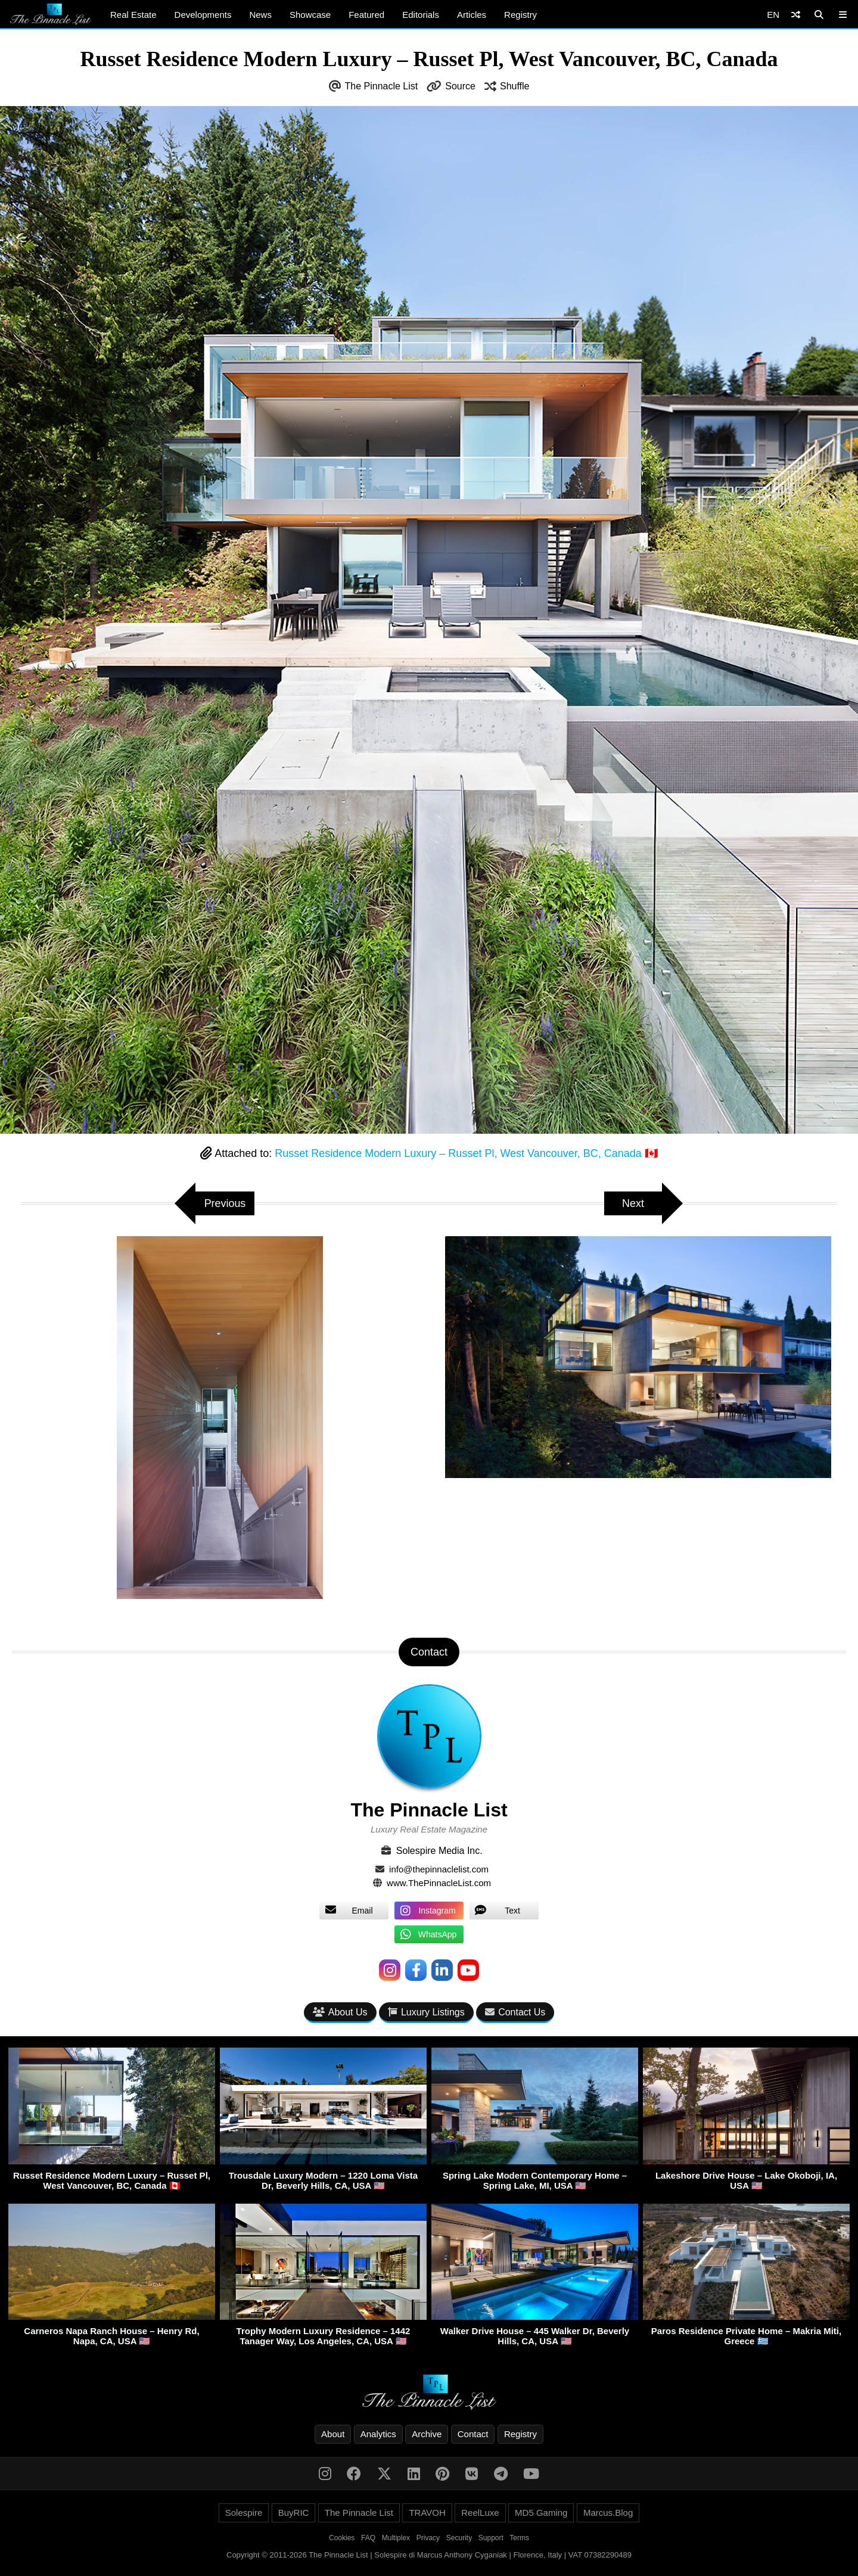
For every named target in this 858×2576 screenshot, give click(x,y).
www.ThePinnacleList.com (439, 1883)
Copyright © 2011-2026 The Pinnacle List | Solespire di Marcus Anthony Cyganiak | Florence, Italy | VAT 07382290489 (429, 2554)
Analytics (378, 2434)
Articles (471, 15)
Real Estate (133, 15)
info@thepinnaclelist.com (439, 1869)
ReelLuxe (480, 2512)
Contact (473, 2434)
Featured (366, 15)
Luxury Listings (426, 2012)
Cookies (342, 2538)
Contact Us (515, 2012)
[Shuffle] (795, 14)
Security (459, 2538)
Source (460, 86)
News (260, 15)
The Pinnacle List (381, 86)
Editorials (420, 15)
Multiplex (396, 2538)
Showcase (310, 15)
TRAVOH (427, 2512)
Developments (203, 15)
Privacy (428, 2538)
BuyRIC (293, 2512)
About (332, 2434)
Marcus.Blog (608, 2512)
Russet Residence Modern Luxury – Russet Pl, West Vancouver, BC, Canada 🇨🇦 (466, 1153)
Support (490, 2538)
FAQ (368, 2538)
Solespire (244, 2512)
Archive (427, 2434)
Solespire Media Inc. (439, 1851)
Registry (520, 15)
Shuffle (515, 86)
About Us (340, 2012)
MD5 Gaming (541, 2512)
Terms (519, 2538)
